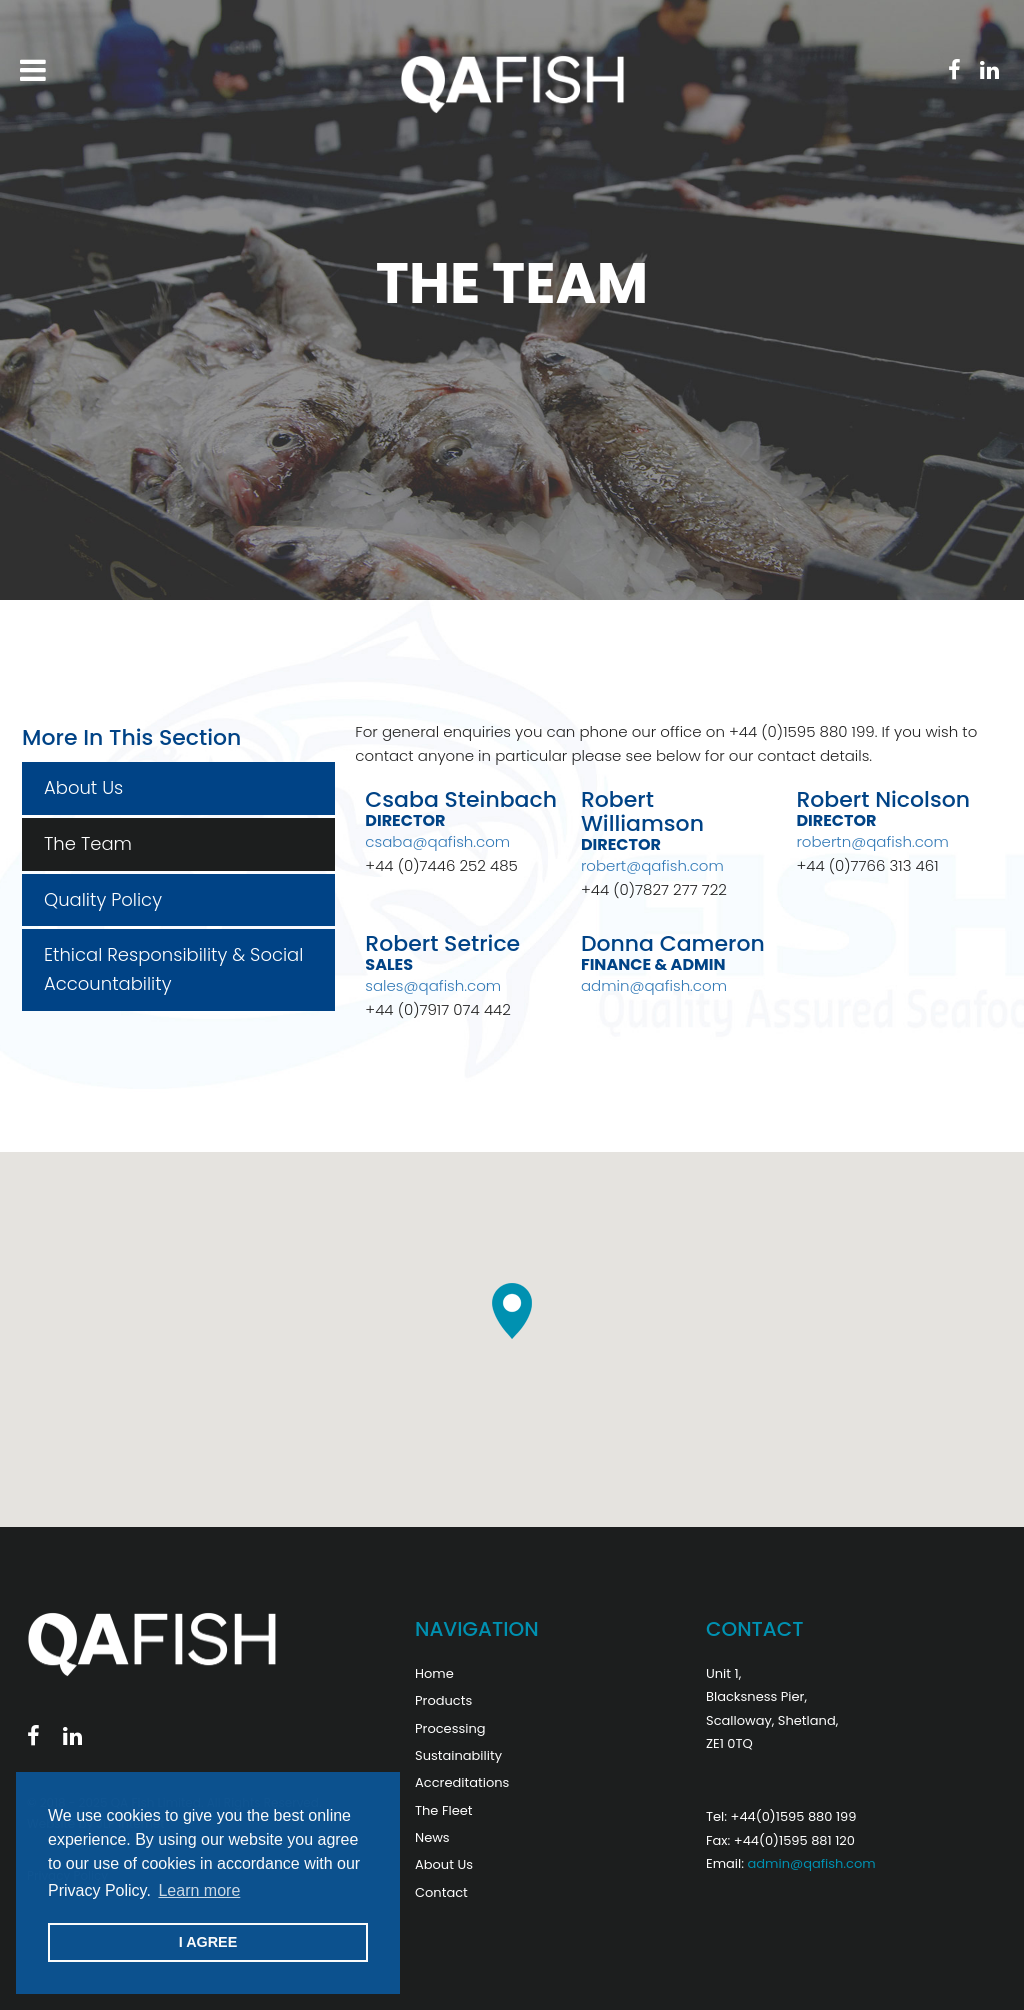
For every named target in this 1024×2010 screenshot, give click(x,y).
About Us (83, 787)
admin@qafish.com (654, 985)
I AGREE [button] (208, 1942)
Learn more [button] (199, 1890)
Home (434, 1673)
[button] (512, 1311)
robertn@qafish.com (872, 841)
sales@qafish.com (433, 985)
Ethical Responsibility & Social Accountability (173, 969)
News (432, 1837)
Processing (450, 1728)
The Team (88, 843)
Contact (441, 1892)
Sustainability (458, 1755)
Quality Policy (103, 899)
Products (443, 1700)
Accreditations (462, 1782)
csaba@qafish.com (437, 841)
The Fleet (444, 1810)
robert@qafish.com (652, 865)
